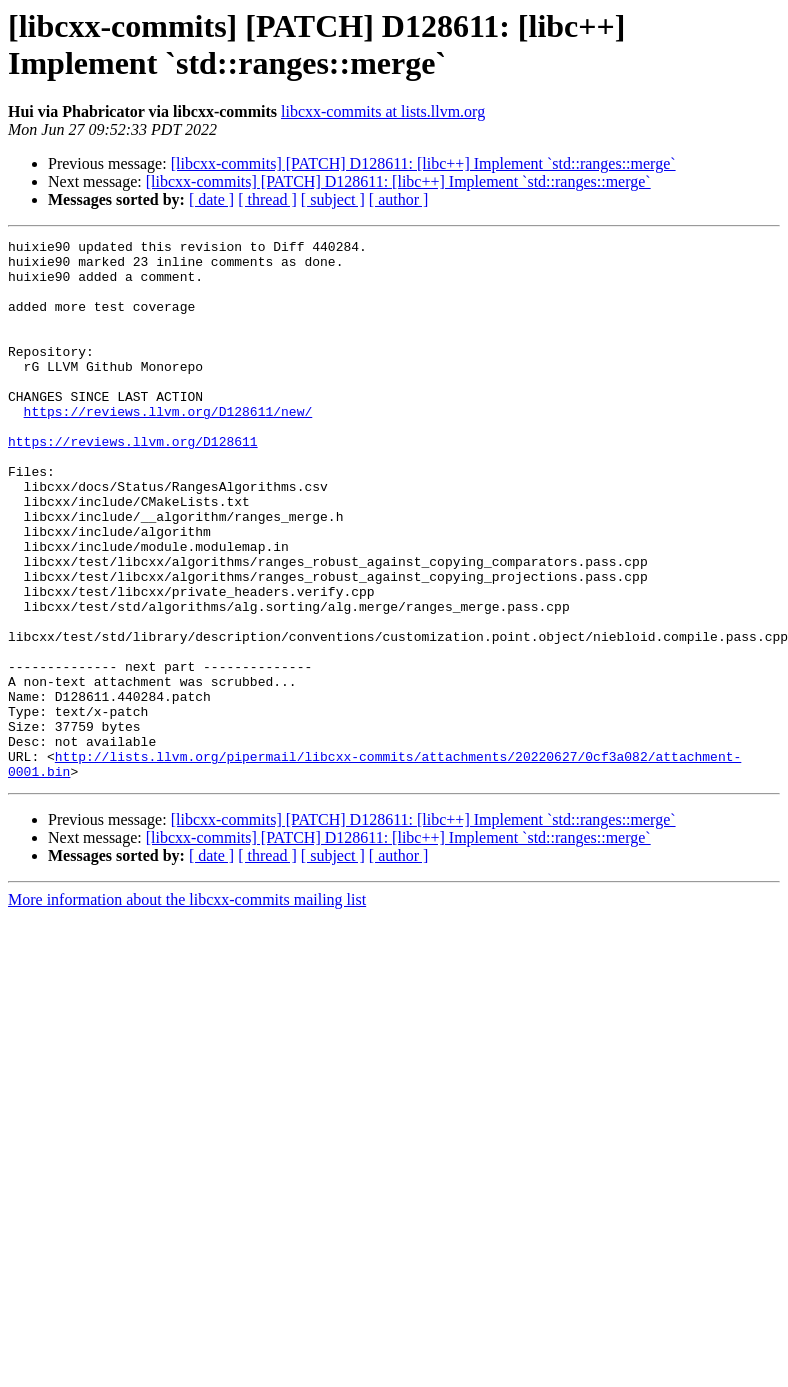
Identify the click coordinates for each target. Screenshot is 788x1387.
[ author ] (399, 199)
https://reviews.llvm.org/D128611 (133, 483)
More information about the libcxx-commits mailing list (187, 1007)
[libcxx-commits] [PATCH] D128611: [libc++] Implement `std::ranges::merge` (423, 163)
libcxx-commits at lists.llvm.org (383, 111)
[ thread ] (267, 199)
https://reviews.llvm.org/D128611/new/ (168, 447)
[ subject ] (333, 199)
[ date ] (211, 199)
